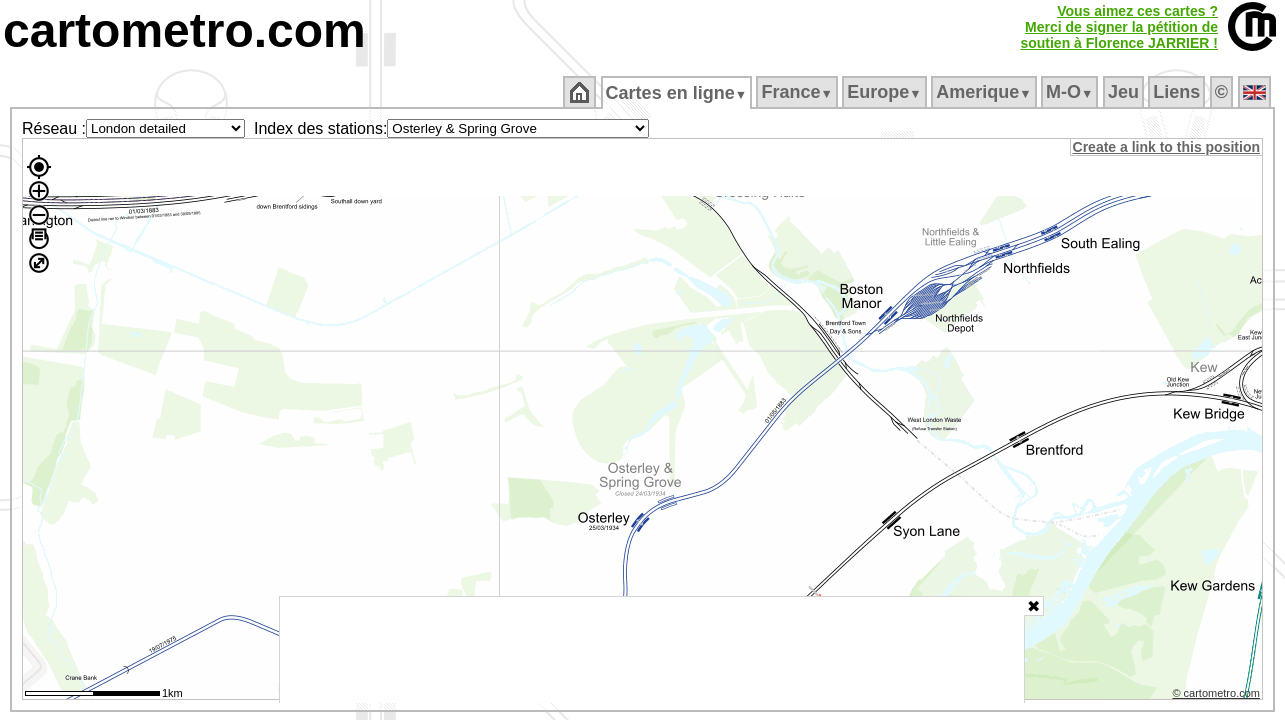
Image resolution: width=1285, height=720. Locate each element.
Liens (1178, 92)
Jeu (1124, 92)
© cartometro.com (1218, 696)
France (798, 92)
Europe (886, 92)
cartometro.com (184, 30)
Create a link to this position (1167, 147)
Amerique (985, 92)
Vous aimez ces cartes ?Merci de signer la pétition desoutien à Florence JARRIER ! (1119, 27)
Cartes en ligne (677, 93)
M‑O (1071, 92)
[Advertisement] (652, 650)
